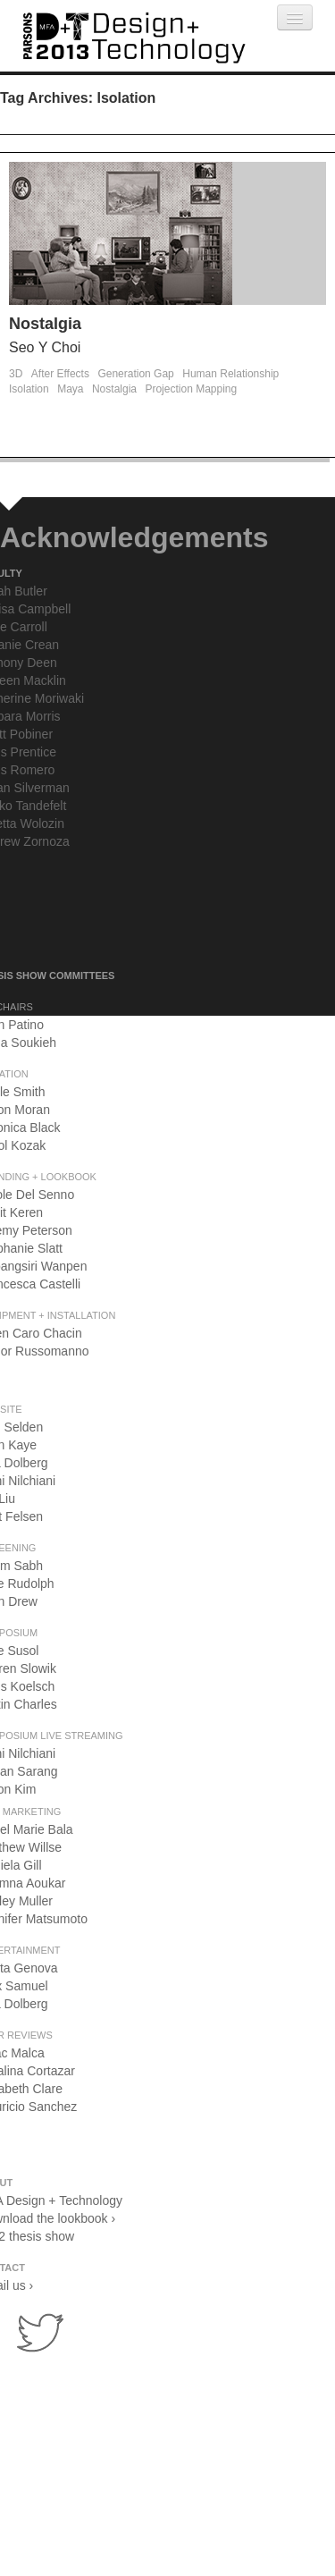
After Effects (60, 373)
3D (15, 373)
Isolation (29, 389)
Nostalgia (45, 324)
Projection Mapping (191, 389)
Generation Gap (135, 373)
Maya (70, 389)
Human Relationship (230, 373)
